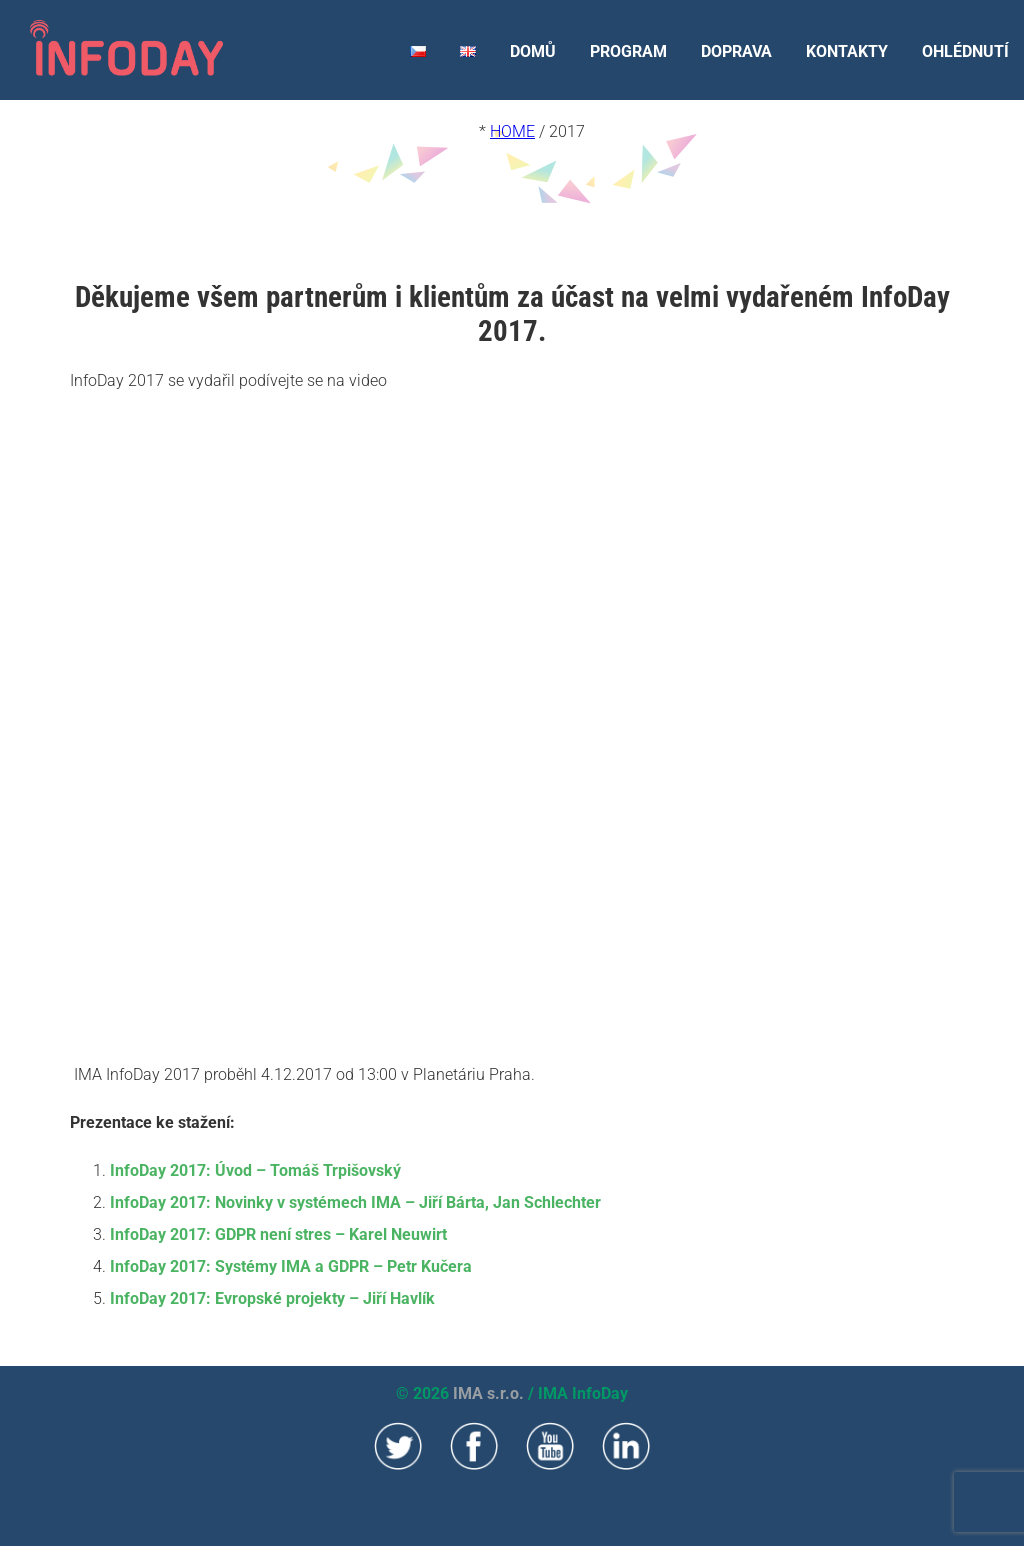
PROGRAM (628, 51)
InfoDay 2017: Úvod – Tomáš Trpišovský (255, 1170)
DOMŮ (533, 51)
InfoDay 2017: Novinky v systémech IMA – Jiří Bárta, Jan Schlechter (355, 1202)
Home (512, 131)
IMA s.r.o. (488, 1393)
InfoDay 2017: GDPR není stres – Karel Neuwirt (278, 1234)
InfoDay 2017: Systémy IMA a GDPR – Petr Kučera (291, 1266)
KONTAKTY (847, 51)
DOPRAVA (736, 51)
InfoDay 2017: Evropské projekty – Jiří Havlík (272, 1298)
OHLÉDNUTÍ (965, 51)
